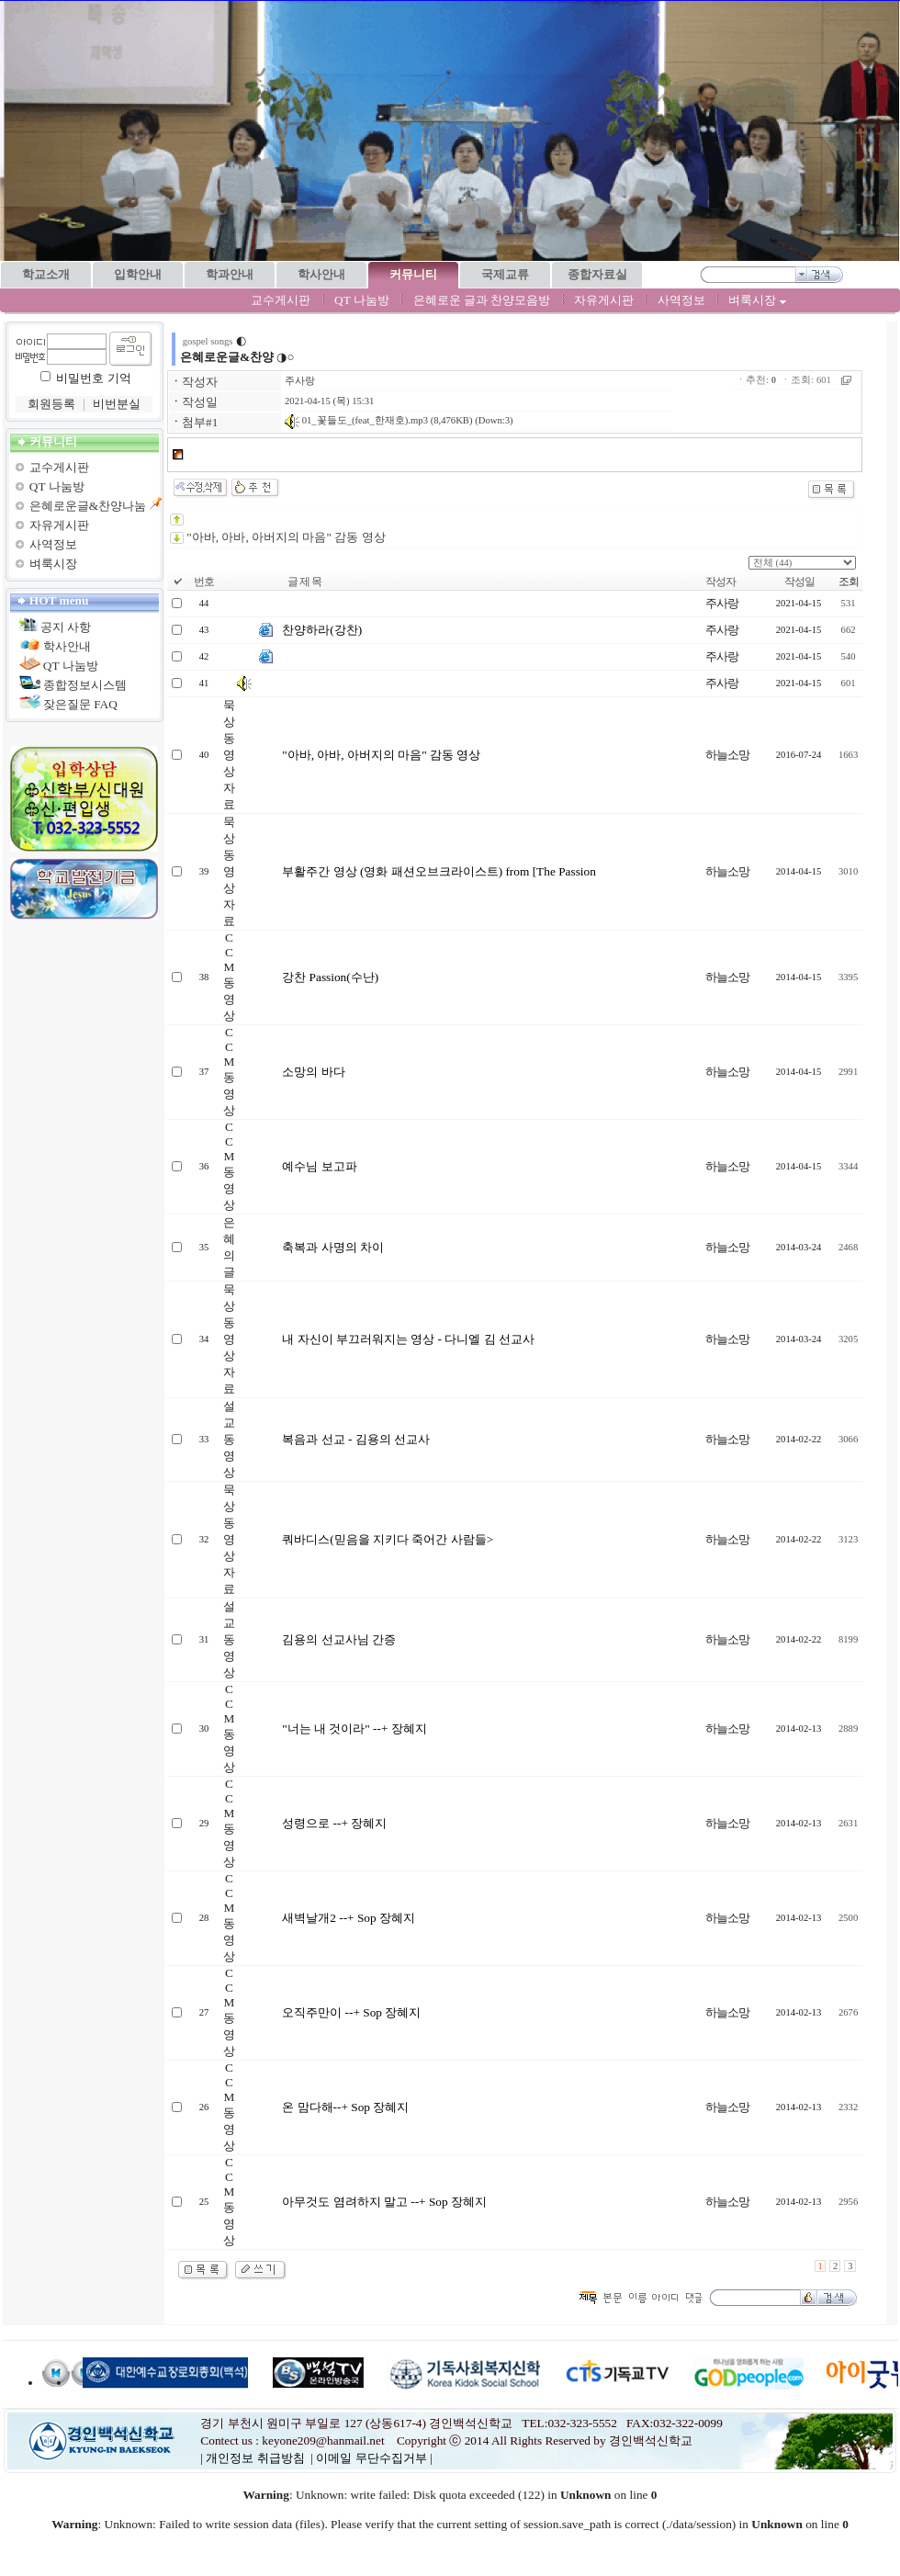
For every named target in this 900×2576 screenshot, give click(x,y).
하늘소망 (727, 755)
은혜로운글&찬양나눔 (87, 506)
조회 (848, 581)
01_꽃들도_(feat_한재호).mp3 (356, 420)
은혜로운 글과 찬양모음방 (482, 300)
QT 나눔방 (361, 300)
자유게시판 (604, 300)
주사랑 (300, 381)
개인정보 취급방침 (255, 2458)
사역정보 (681, 300)
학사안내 (67, 646)
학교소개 (46, 274)
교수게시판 (280, 300)
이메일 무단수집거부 (371, 2458)
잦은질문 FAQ (80, 704)
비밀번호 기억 (93, 378)
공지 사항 (65, 627)
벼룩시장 (756, 300)
